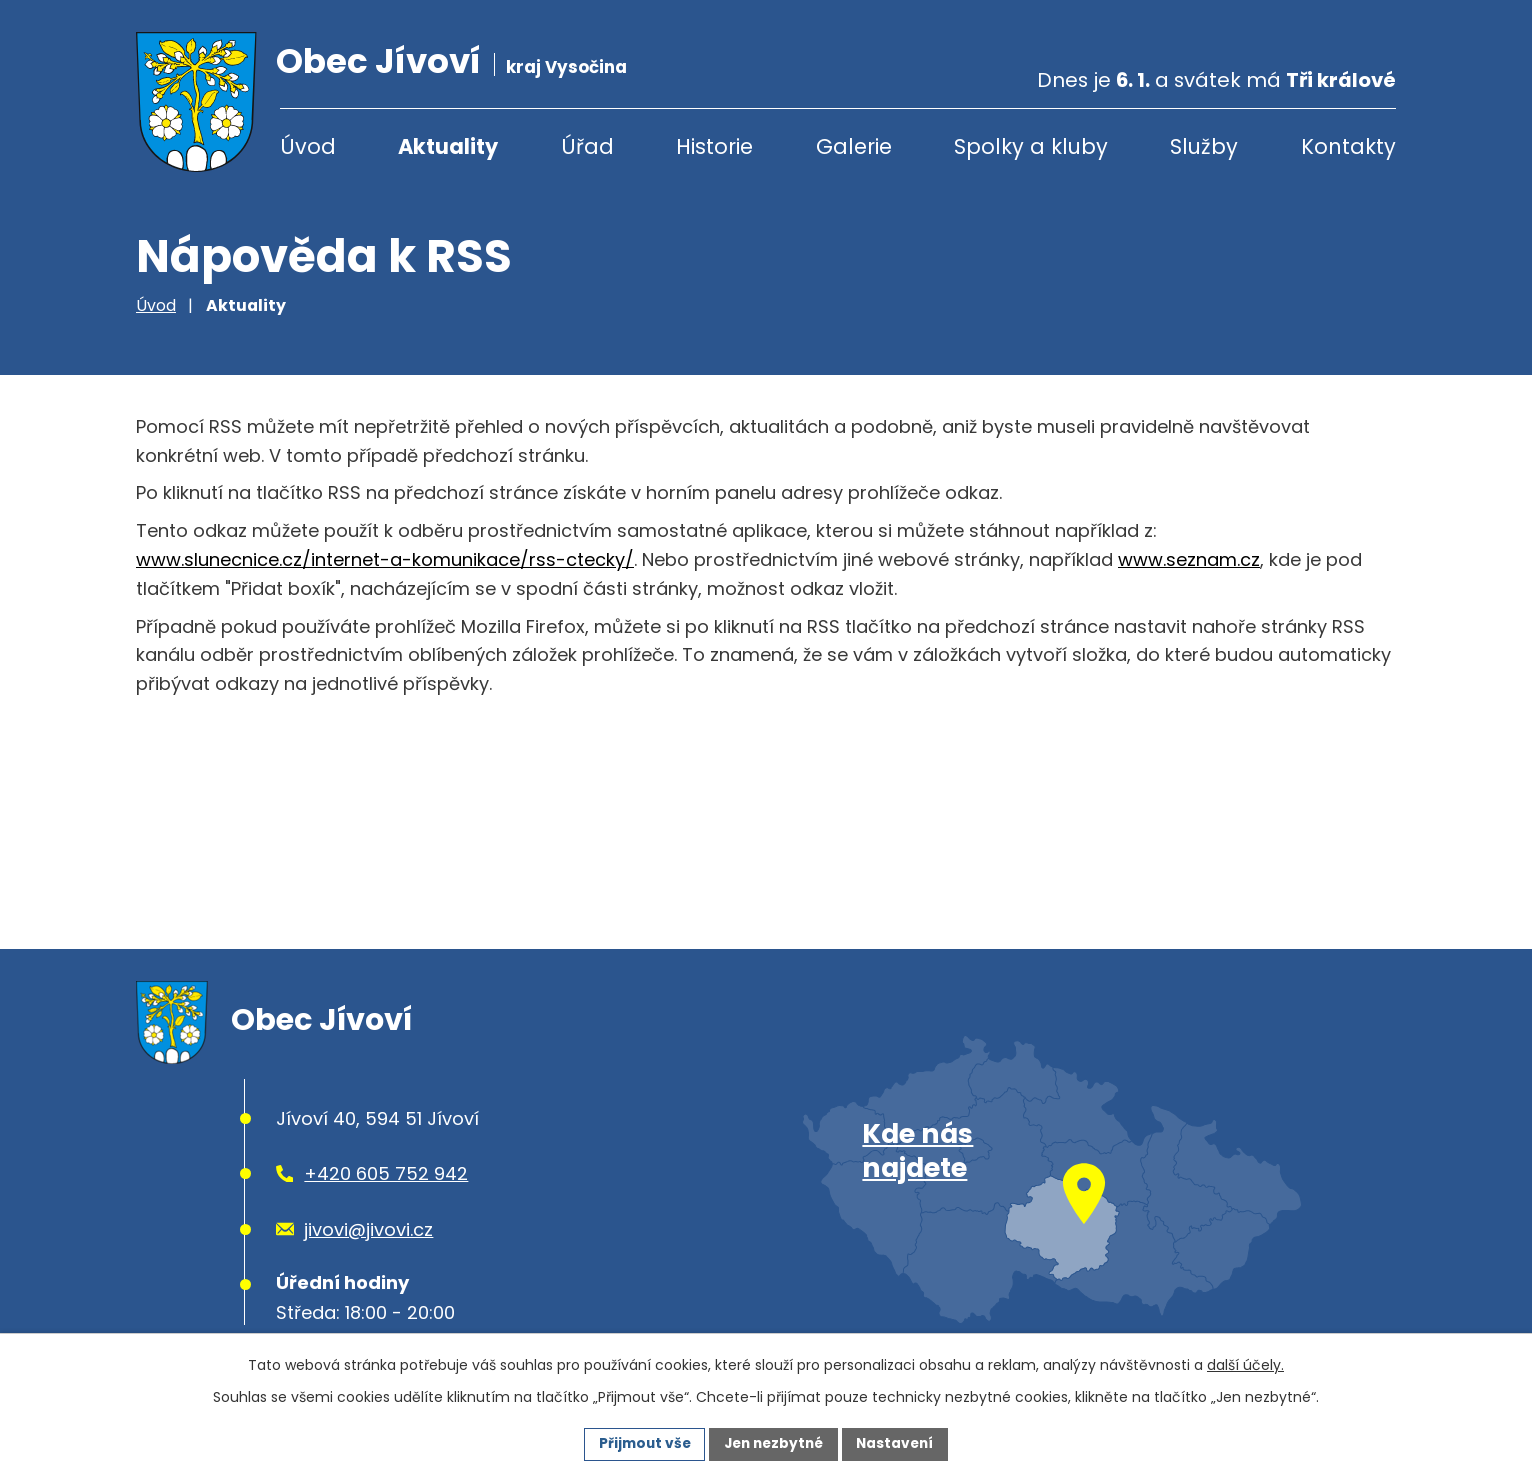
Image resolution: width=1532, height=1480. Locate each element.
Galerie (854, 146)
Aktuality (448, 146)
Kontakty (1348, 146)
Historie (714, 146)
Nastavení (900, 1443)
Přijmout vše (639, 1443)
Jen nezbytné (773, 1443)
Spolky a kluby (1031, 146)
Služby (1204, 146)
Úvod (308, 146)
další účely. (1245, 1364)
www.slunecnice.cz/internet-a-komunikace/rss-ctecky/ (385, 559)
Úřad (587, 146)
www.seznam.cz (1189, 559)
